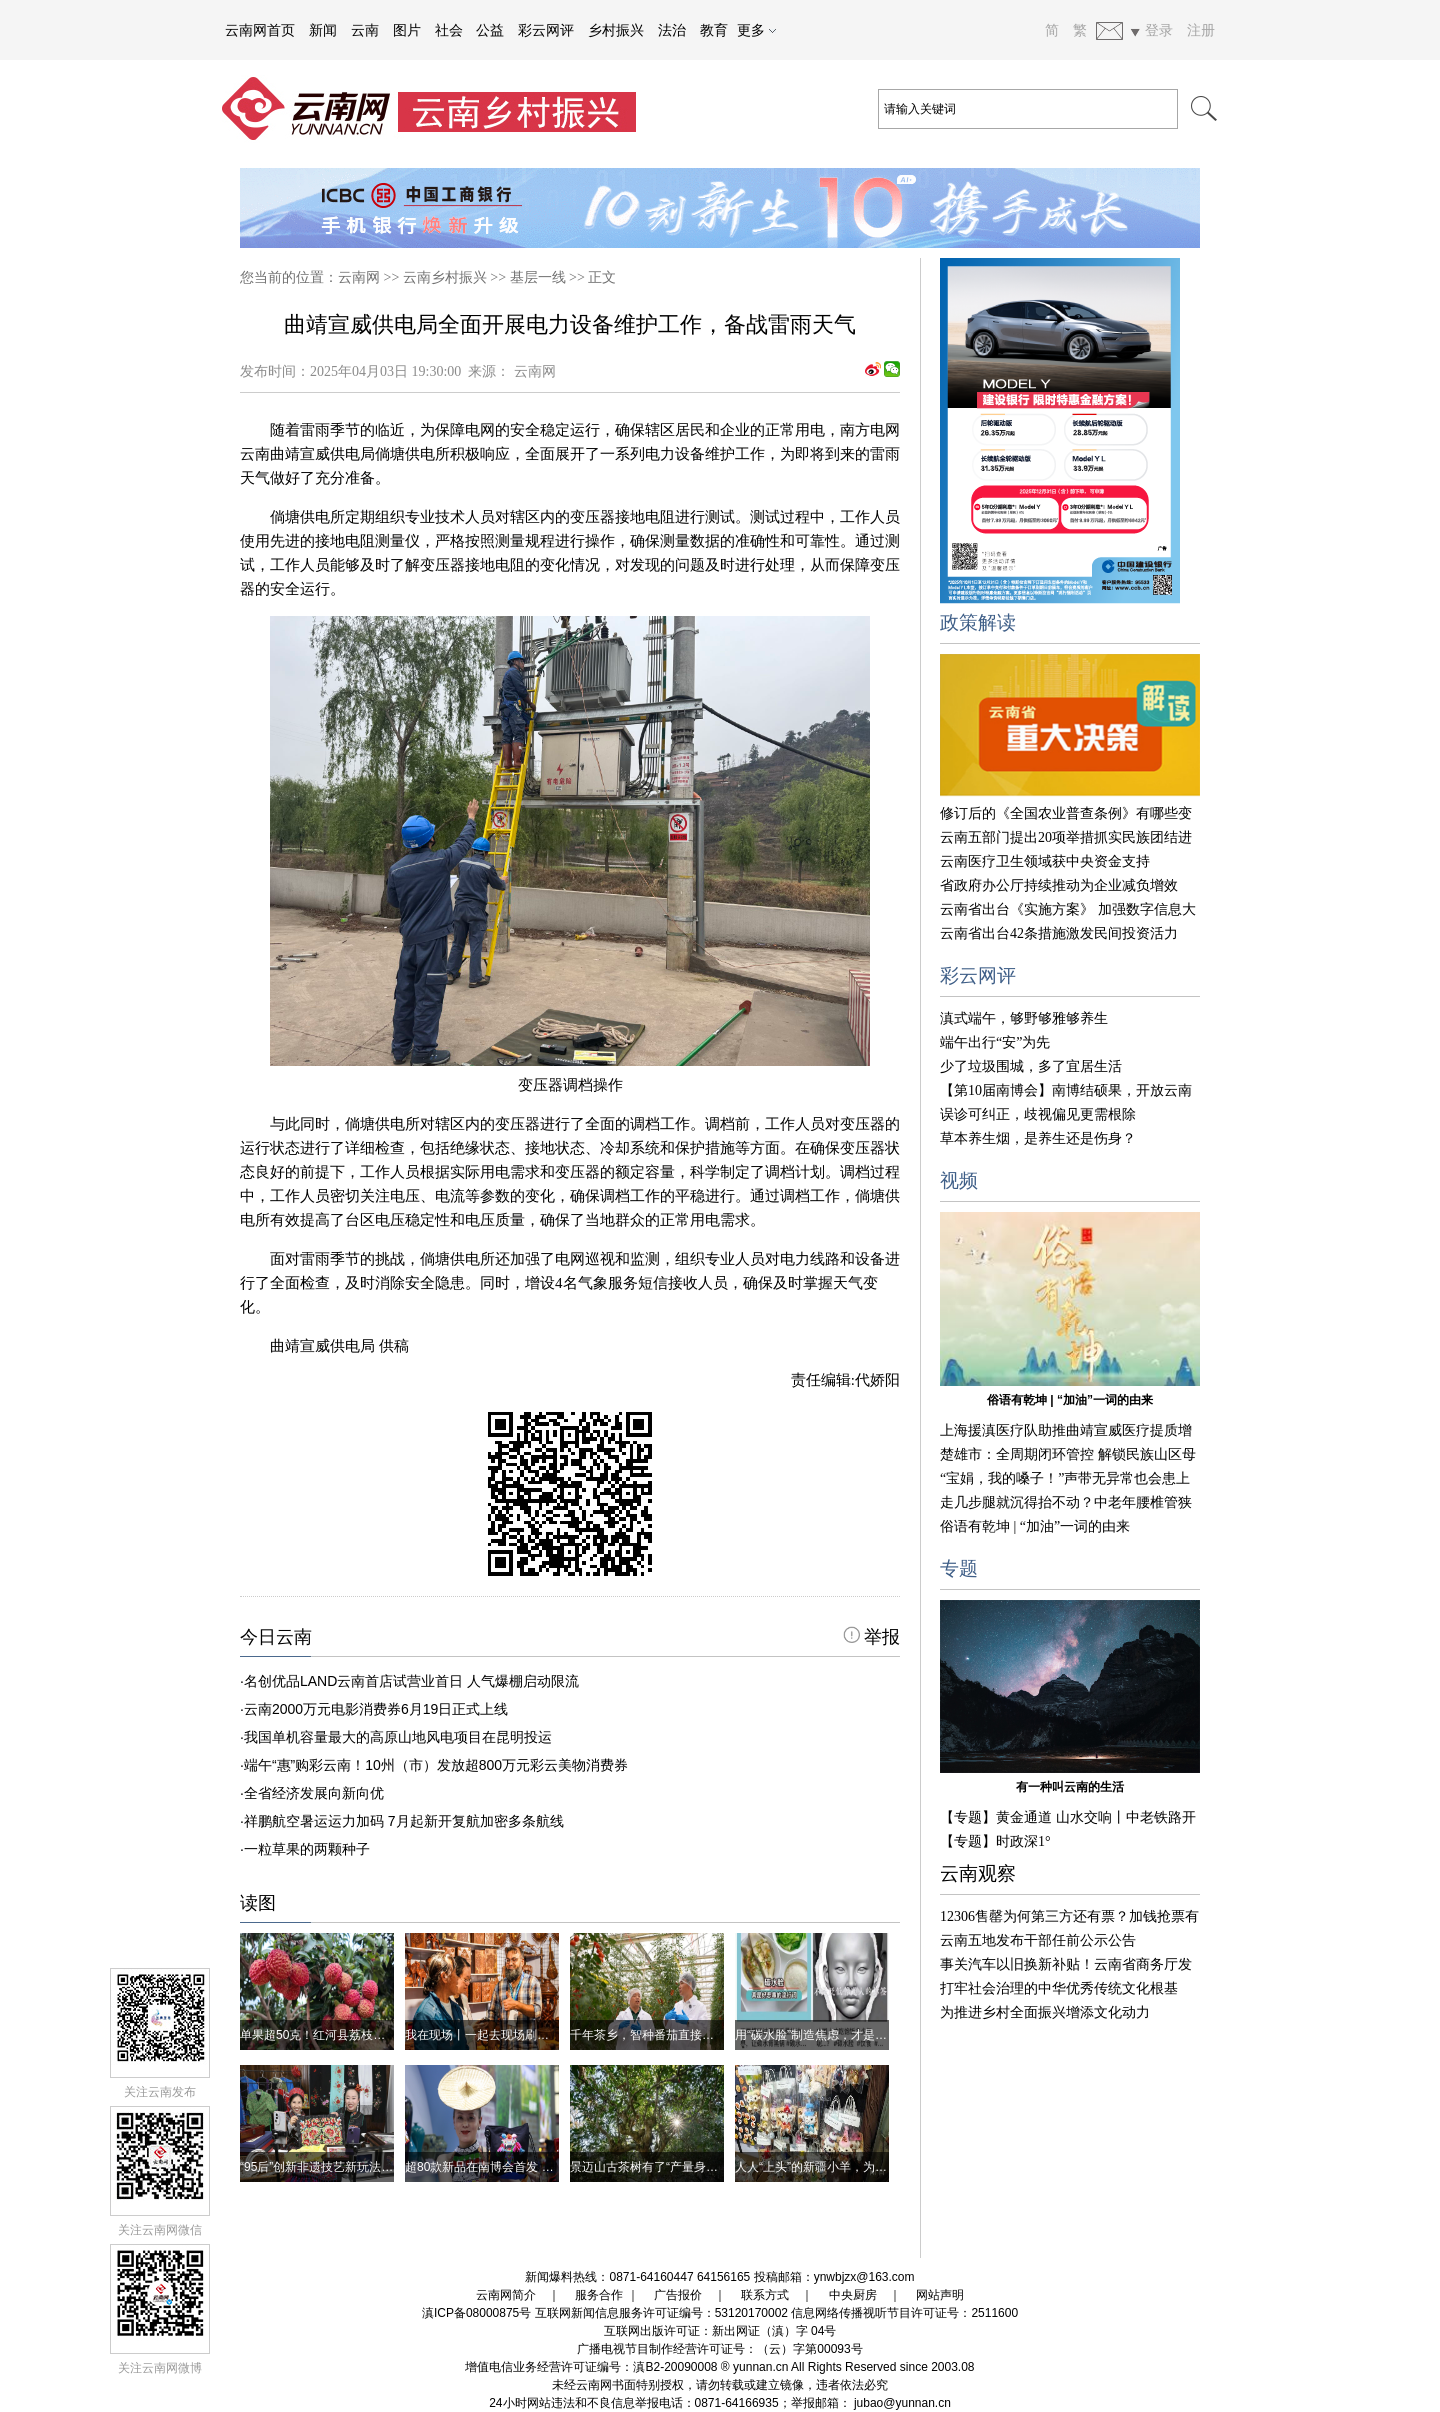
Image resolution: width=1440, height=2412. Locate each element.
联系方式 (765, 2295)
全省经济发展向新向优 (314, 1793)
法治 (672, 30)
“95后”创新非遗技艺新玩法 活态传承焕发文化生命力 (378, 2167)
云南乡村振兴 (445, 277)
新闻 (323, 30)
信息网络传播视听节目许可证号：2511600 (904, 2313)
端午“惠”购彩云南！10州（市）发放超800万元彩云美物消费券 (436, 1765)
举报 (871, 1637)
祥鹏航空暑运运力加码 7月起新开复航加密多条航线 (404, 1821)
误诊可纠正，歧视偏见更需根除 (1038, 1114)
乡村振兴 (616, 30)
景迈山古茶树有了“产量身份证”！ (658, 2167)
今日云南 (276, 1637)
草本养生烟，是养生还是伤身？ (1038, 1138)
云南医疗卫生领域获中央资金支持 (1045, 861)
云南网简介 (506, 2295)
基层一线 (538, 277)
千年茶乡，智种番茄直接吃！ (648, 2035)
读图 (258, 1903)
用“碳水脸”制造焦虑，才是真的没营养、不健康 (859, 2035)
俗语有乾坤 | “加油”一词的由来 (1070, 1400)
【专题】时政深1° (995, 1841)
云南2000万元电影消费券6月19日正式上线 (376, 1709)
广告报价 (678, 2295)
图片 (407, 30)
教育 (714, 30)
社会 (449, 30)
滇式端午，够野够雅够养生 (1024, 1018)
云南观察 (978, 1873)
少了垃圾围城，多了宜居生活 (1031, 1066)
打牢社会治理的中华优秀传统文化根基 (1059, 1988)
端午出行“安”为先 (995, 1042)
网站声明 (940, 2295)
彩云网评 (546, 30)
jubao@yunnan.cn (902, 2403)
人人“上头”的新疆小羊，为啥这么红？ (835, 2167)
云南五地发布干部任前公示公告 (1038, 1940)
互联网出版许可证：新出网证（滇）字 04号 (720, 2331)
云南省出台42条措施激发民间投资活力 (1059, 933)
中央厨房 (853, 2295)
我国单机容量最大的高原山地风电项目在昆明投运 (398, 1737)
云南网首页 (260, 30)
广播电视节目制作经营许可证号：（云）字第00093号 (719, 2349)
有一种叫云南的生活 (1070, 1787)
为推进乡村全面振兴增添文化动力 (1045, 2012)
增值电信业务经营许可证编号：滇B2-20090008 (591, 2367)
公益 (490, 30)
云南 (365, 30)
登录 (1159, 30)
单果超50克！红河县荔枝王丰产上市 (336, 2035)
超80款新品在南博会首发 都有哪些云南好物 (521, 2167)
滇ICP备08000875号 (476, 2313)
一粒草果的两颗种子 (307, 1849)
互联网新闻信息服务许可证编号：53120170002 (661, 2313)
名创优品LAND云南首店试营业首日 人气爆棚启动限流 (411, 1681)
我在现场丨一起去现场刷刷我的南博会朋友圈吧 (531, 2035)
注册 (1201, 30)
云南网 (359, 277)
